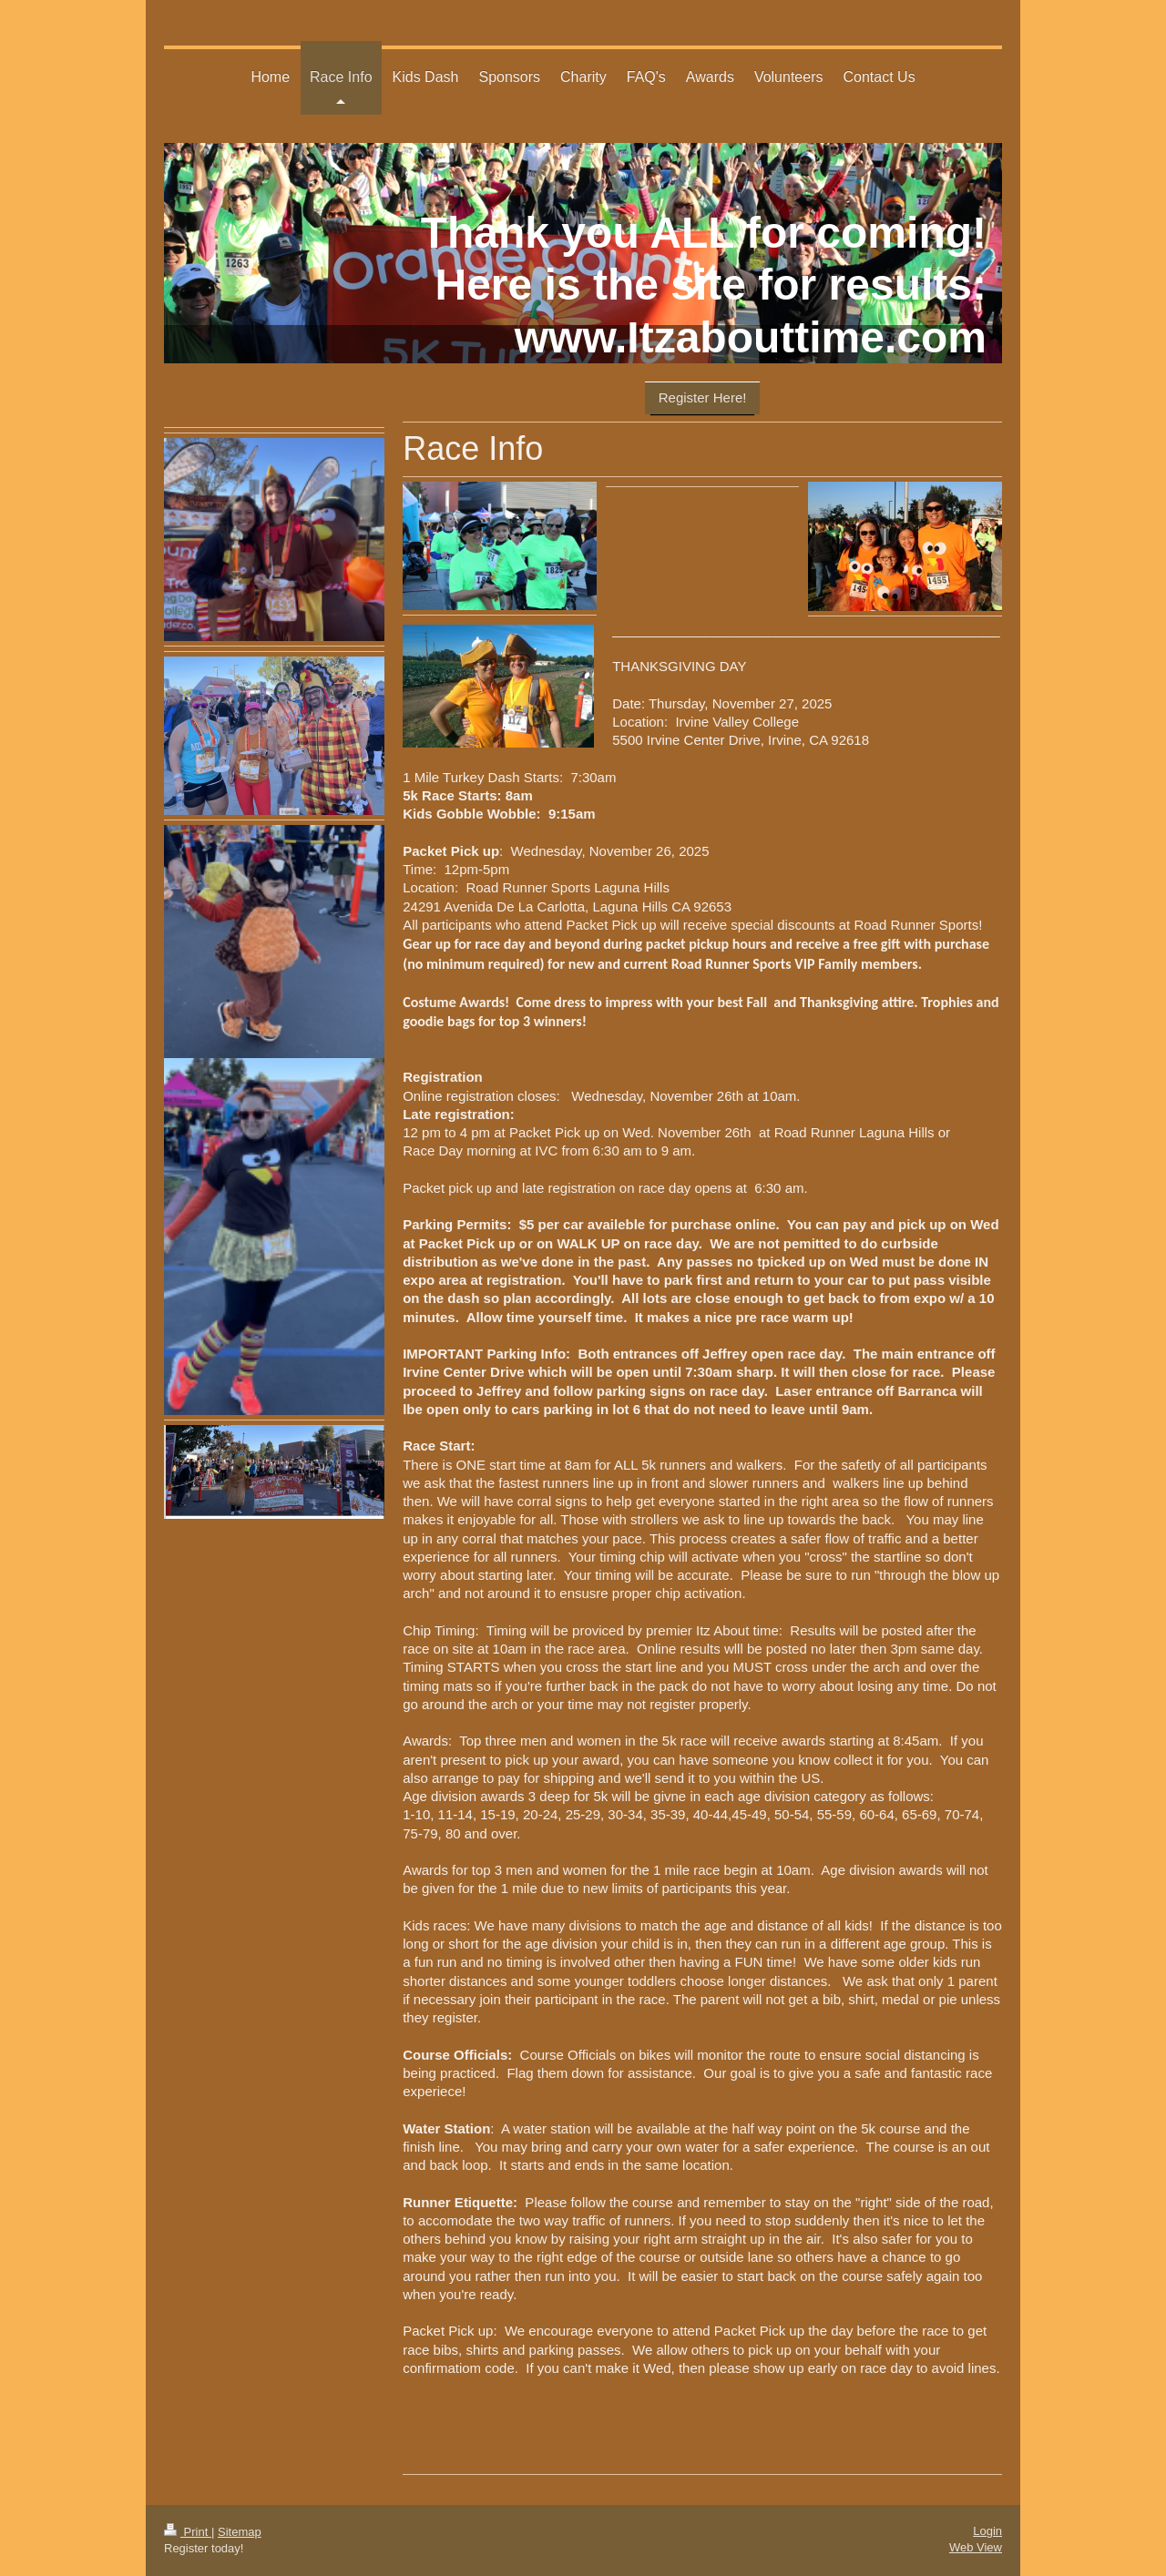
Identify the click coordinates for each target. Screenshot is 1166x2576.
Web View (975, 2547)
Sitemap (239, 2532)
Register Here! (703, 397)
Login (987, 2531)
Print (187, 2532)
